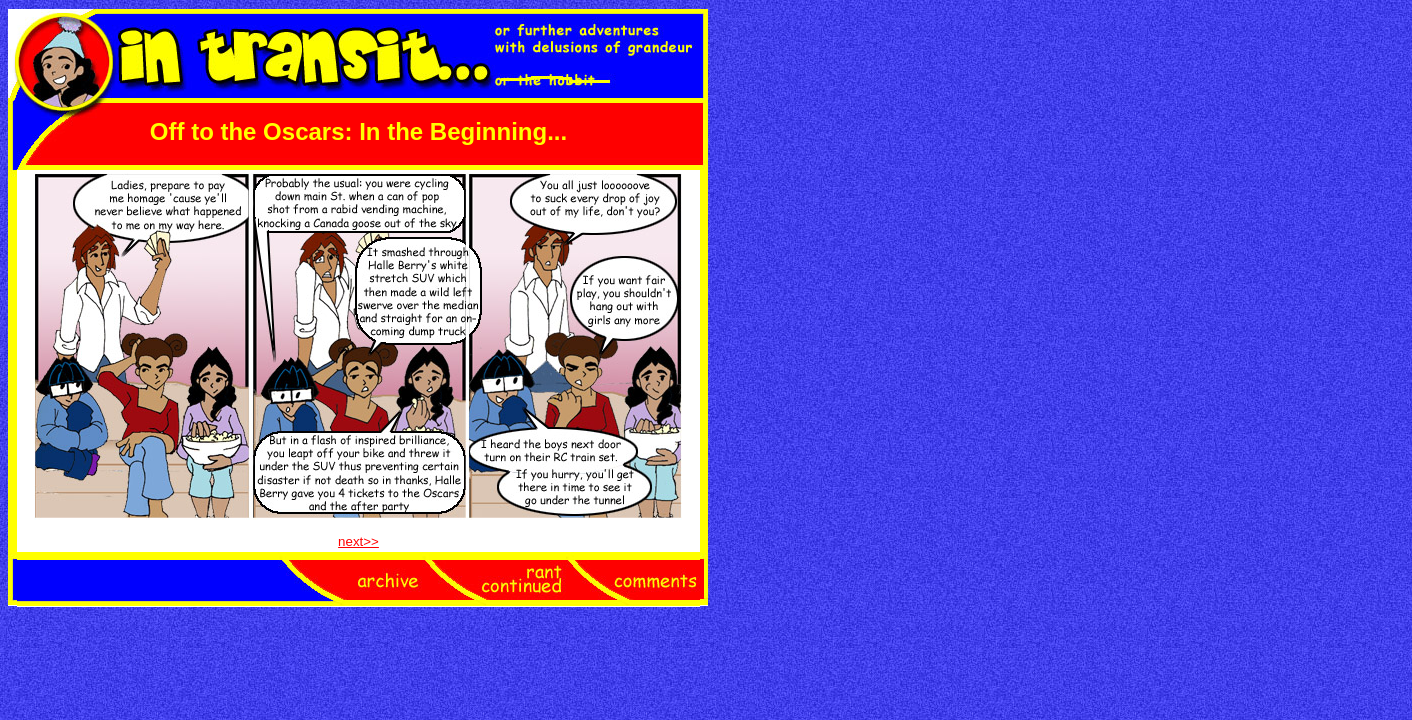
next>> (358, 541)
